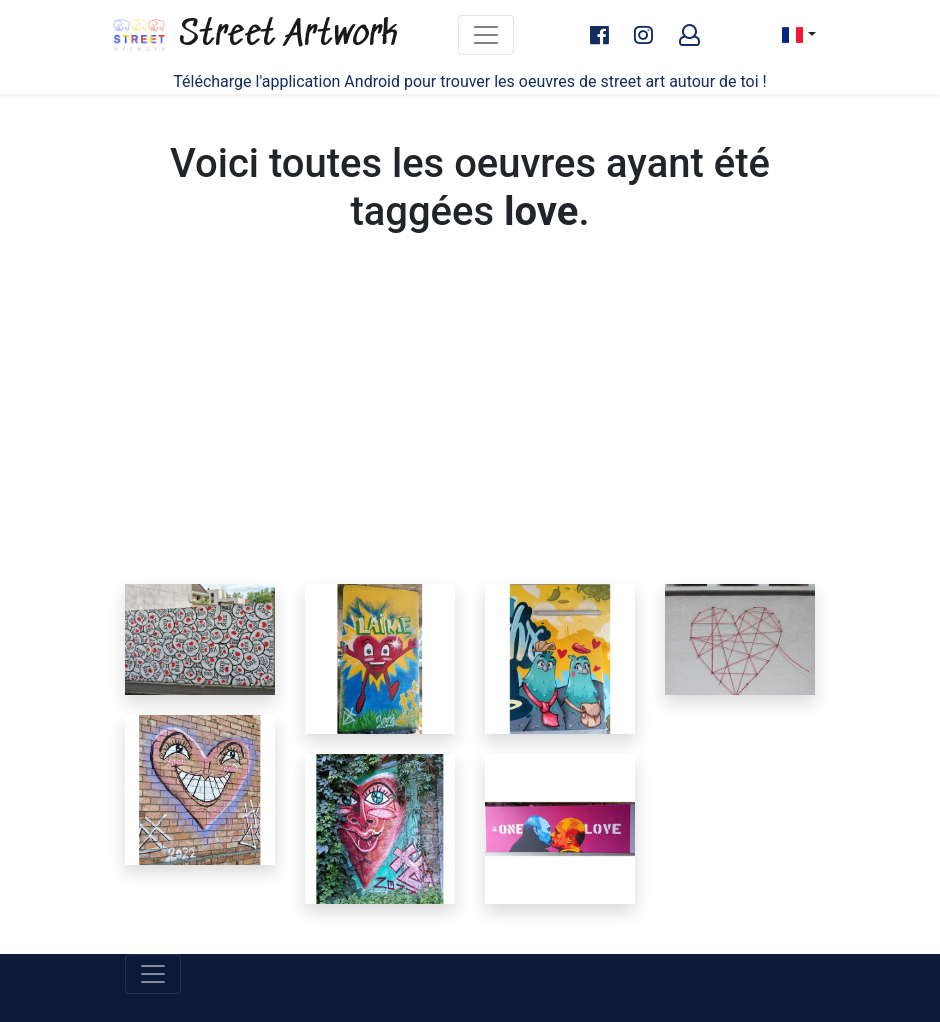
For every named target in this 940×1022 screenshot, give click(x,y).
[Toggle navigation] (486, 35)
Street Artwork (254, 35)
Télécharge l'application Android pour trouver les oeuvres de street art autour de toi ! (469, 81)
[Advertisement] (470, 434)
